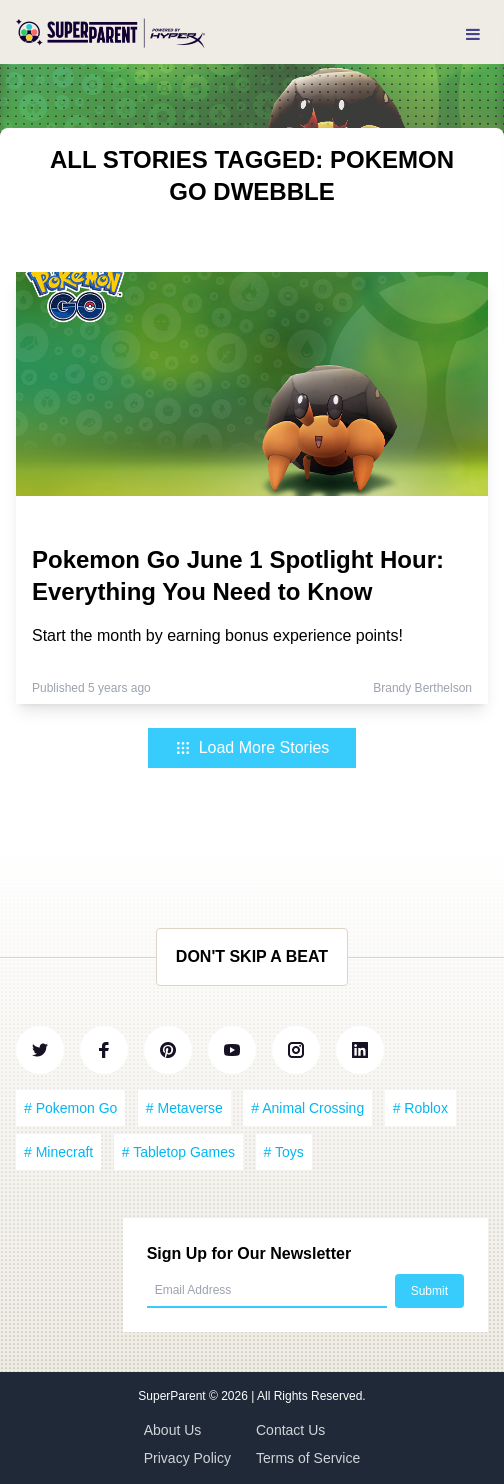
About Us (173, 1430)
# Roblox (420, 1108)
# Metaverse (184, 1108)
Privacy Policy (187, 1458)
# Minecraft (58, 1152)
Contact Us (290, 1430)
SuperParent (173, 1396)
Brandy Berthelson (422, 688)
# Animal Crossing (307, 1108)
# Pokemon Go (70, 1108)
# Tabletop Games (178, 1152)
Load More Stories (252, 747)
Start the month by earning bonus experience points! (217, 635)
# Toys (284, 1152)
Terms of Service (308, 1458)
